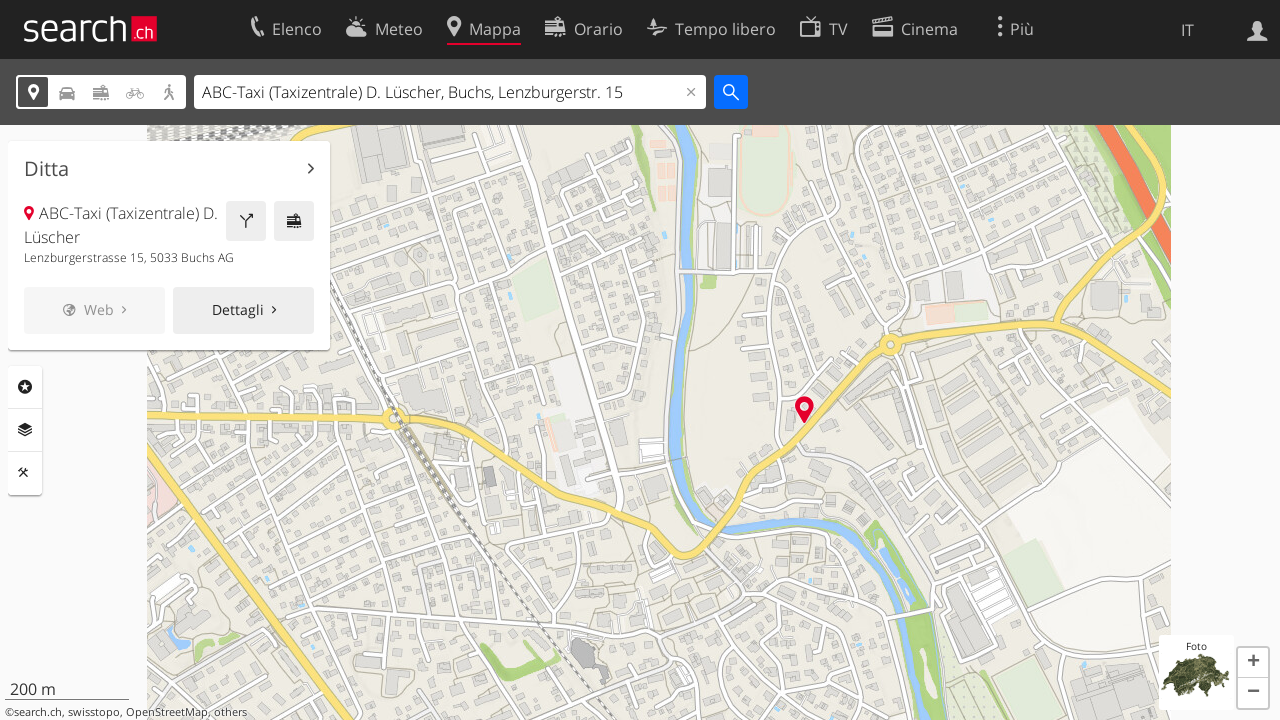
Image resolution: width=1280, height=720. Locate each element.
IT (1187, 30)
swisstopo (94, 712)
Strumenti (25, 473)
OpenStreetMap (167, 712)
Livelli (25, 430)
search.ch (38, 712)
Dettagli (238, 309)
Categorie (25, 387)
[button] (1253, 663)
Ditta (46, 169)
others (230, 712)
